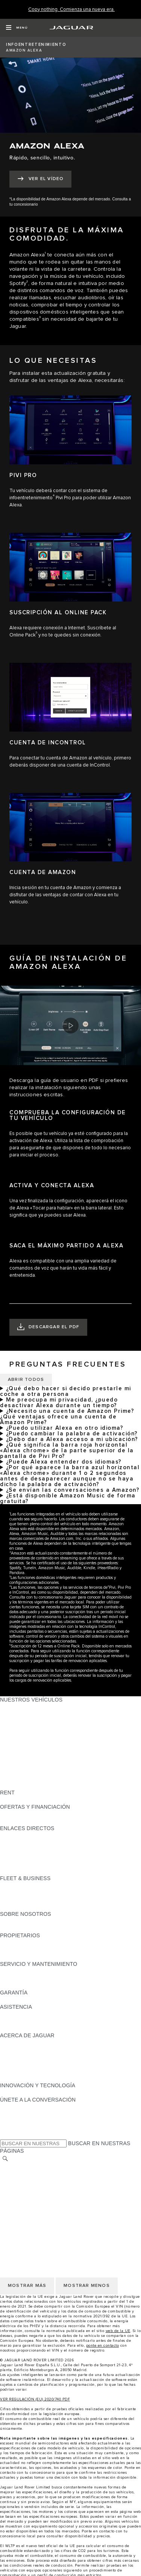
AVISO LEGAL (17, 2181)
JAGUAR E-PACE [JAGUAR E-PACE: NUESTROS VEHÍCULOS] (21, 1714)
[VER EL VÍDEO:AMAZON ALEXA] (40, 179)
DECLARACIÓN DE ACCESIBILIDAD (45, 2217)
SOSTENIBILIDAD (22, 1928)
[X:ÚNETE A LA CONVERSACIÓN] (5, 2135)
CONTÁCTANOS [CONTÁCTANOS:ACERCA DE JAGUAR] (20, 2057)
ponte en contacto (102, 2345)
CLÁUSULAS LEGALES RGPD (37, 2209)
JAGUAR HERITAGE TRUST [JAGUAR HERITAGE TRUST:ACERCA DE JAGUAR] (35, 2078)
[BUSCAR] (5, 2159)
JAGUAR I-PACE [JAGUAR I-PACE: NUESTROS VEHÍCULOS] (20, 1721)
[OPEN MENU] (16, 28)
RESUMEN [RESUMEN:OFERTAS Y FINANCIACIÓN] (13, 1814)
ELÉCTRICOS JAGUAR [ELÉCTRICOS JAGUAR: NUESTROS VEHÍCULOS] (29, 1757)
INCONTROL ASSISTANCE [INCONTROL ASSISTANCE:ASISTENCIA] (33, 2028)
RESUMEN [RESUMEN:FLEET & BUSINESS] (13, 1885)
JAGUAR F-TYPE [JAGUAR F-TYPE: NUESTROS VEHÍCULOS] (21, 1728)
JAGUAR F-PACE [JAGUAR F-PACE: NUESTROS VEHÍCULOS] (21, 1707)
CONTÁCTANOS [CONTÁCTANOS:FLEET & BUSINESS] (20, 1907)
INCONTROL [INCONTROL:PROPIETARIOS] (16, 1950)
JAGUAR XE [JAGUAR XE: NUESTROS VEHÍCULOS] (15, 1735)
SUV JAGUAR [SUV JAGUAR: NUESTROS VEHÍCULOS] (17, 1750)
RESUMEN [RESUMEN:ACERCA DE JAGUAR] (13, 2043)
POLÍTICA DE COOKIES (29, 2195)
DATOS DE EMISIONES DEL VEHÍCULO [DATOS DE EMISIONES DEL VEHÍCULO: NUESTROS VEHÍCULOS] (49, 1778)
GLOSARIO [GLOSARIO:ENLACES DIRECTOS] (14, 1850)
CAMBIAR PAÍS (19, 2167)
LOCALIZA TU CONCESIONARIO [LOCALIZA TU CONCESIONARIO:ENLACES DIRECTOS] (41, 1843)
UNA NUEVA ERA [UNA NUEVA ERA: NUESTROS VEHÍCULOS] (21, 1785)
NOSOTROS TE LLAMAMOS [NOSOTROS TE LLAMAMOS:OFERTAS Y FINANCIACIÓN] (35, 1821)
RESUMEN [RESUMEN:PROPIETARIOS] (13, 1943)
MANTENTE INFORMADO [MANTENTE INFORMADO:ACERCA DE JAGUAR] (32, 2064)
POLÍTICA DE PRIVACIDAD (33, 2188)
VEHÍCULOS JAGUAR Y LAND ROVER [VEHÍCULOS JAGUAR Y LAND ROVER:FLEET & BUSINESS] (48, 1893)
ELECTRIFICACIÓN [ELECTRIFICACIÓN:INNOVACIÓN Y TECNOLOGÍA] (24, 2093)
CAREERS (13, 2174)
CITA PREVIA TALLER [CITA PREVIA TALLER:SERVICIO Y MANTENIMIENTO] (27, 1971)
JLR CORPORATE (22, 2202)
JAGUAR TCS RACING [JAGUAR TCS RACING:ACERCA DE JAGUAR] (28, 2050)
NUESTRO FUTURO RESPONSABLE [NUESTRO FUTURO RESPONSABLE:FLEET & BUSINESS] (46, 1900)
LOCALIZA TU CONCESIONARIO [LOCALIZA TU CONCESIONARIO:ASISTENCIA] (41, 2021)
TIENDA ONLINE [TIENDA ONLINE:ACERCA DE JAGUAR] (20, 2071)
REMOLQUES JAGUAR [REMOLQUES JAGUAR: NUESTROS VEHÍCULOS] (29, 1764)
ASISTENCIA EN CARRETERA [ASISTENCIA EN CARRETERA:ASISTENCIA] (38, 2014)
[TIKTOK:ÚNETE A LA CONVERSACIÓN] (12, 2114)
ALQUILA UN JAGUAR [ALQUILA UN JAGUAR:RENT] (27, 1800)
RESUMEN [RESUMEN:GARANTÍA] (13, 2000)
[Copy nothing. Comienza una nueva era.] (71, 9)
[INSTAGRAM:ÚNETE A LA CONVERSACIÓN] (19, 2107)
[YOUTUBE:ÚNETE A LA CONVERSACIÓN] (16, 2121)
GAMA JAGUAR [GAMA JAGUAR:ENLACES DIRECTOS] (19, 1835)
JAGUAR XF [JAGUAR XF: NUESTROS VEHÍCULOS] (15, 1743)
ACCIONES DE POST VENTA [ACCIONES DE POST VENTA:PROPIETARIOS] (36, 1957)
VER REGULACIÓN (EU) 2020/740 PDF (35, 2399)
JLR (5, 1921)
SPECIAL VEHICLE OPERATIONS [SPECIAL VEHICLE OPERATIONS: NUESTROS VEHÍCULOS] (41, 1771)
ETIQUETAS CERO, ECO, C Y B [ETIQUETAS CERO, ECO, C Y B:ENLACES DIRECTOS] (39, 1871)
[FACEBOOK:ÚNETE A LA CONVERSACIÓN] (18, 2128)
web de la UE (118, 2331)
